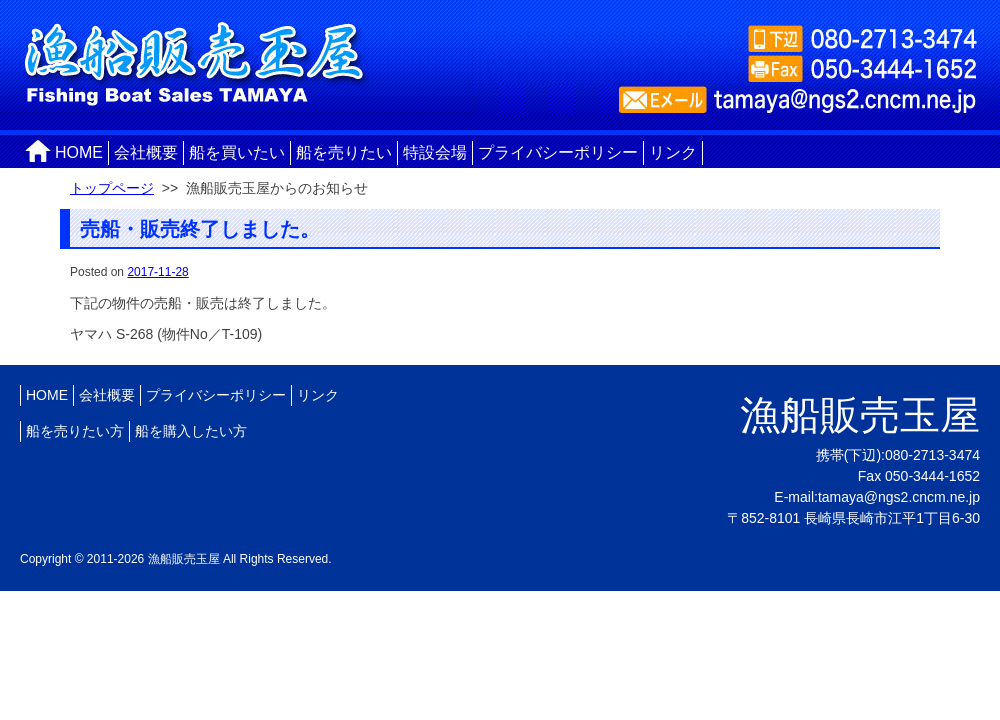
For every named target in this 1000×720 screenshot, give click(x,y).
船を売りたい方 (75, 431)
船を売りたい (344, 152)
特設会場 (435, 152)
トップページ (112, 188)
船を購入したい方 (191, 431)
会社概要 (146, 152)
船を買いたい (237, 152)
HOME (79, 152)
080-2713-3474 (932, 455)
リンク (673, 152)
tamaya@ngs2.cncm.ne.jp (899, 497)
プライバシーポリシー (558, 152)
